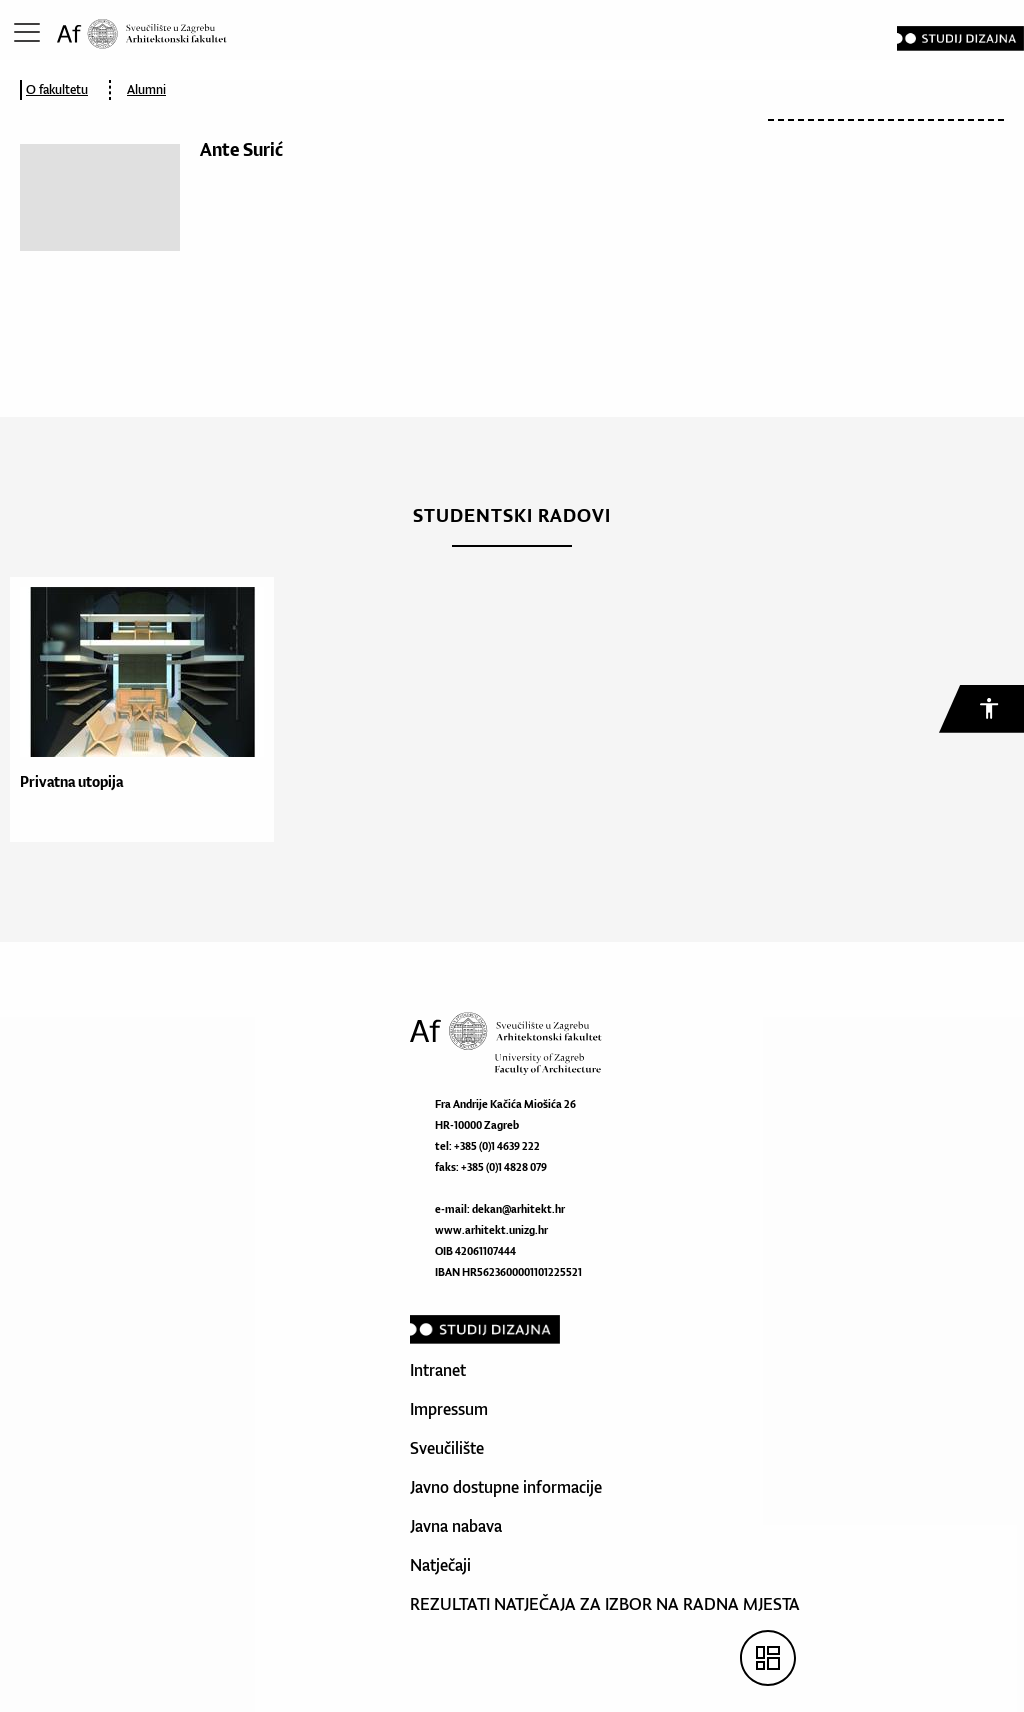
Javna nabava (456, 1526)
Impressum (449, 1409)
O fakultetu (57, 89)
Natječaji (440, 1565)
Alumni (146, 89)
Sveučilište (447, 1448)
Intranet (438, 1370)
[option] (137, 709)
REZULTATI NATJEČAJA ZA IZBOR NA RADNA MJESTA (605, 1604)
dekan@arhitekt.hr (518, 1209)
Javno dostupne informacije (506, 1487)
